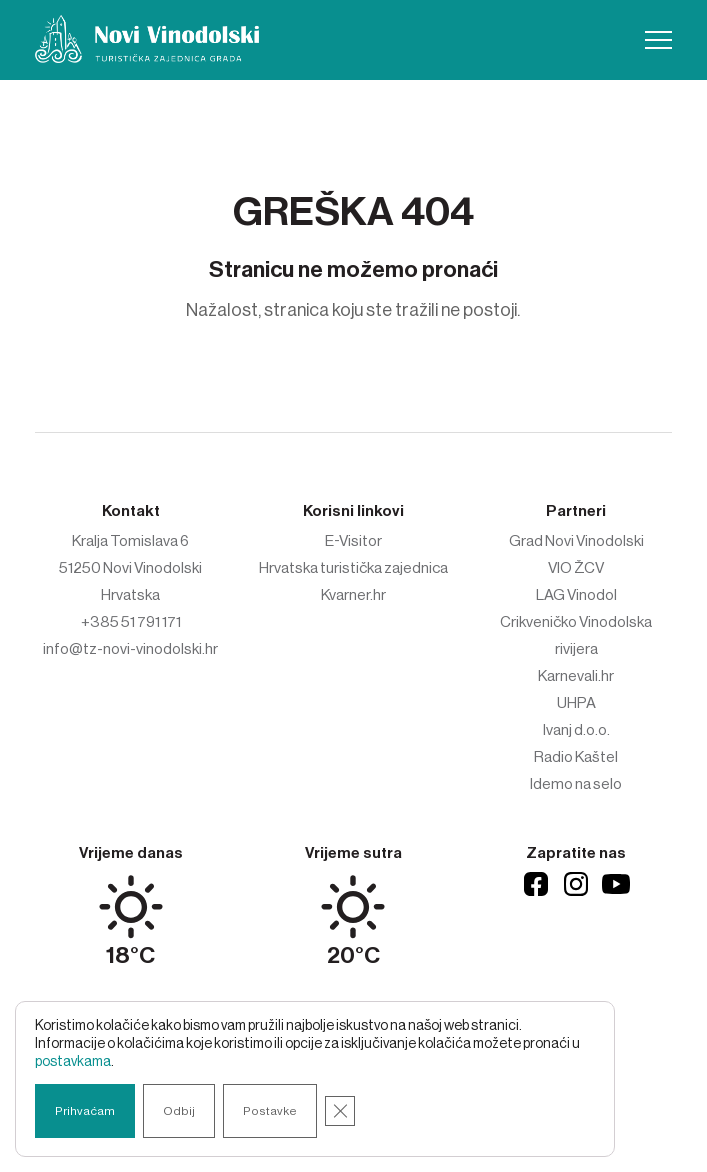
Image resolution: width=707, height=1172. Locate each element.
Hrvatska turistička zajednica (353, 568)
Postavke (270, 1111)
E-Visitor (353, 541)
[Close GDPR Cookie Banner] (340, 1111)
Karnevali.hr (576, 676)
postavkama (73, 1062)
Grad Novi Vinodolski (576, 541)
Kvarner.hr (353, 595)
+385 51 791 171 (131, 622)
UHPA (576, 703)
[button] (658, 40)
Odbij (179, 1111)
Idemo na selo (576, 784)
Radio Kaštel (576, 757)
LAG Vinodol (576, 595)
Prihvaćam (85, 1111)
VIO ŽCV (576, 568)
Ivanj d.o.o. (576, 730)
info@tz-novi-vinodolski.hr (130, 649)
